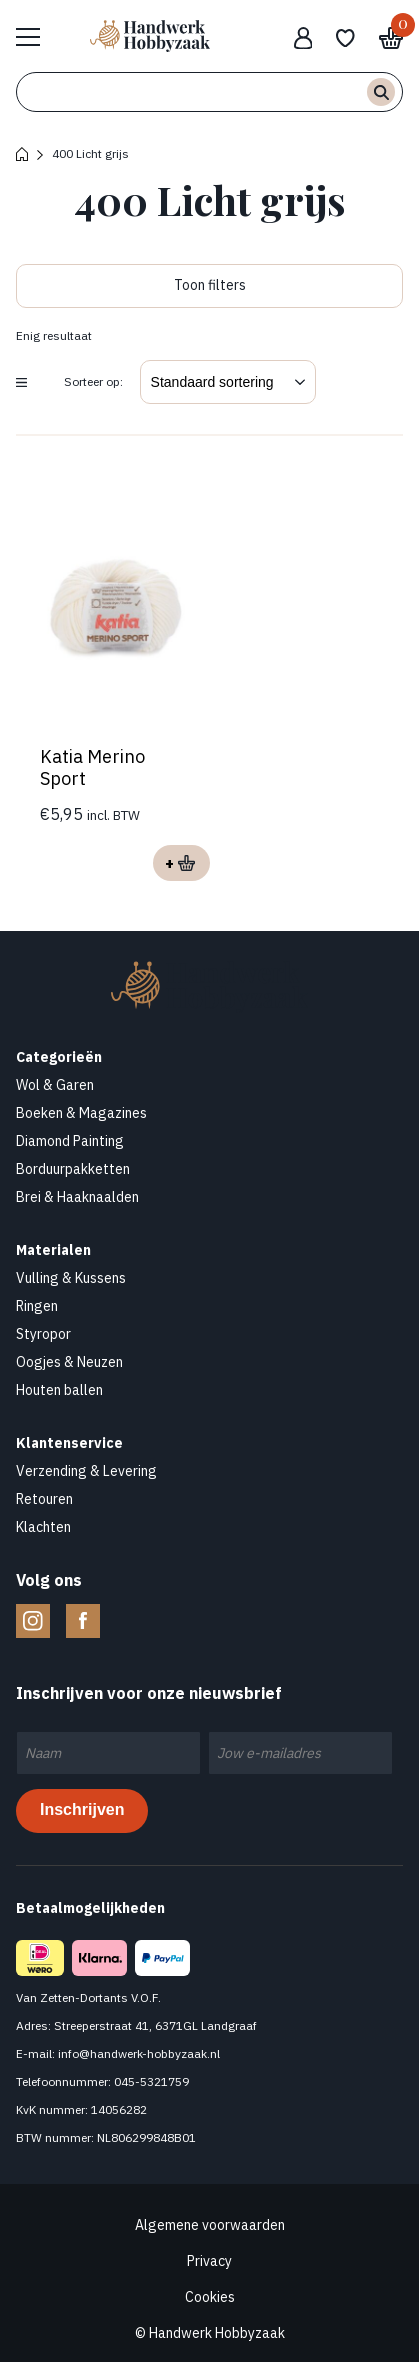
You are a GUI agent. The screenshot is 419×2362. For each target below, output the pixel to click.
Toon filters (210, 285)
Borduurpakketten (73, 1169)
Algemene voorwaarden (210, 2225)
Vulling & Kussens (71, 1278)
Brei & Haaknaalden (77, 1197)
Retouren (44, 1499)
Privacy (209, 2261)
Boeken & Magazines (81, 1113)
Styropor (43, 1334)
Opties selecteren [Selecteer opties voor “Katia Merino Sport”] (181, 863)
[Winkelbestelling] (228, 382)
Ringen (37, 1306)
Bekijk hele (38, 36)
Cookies (210, 2297)
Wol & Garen (55, 1085)
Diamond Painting (70, 1141)
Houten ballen (59, 1390)
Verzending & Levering (86, 1471)
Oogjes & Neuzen (69, 1362)
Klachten (43, 1527)
